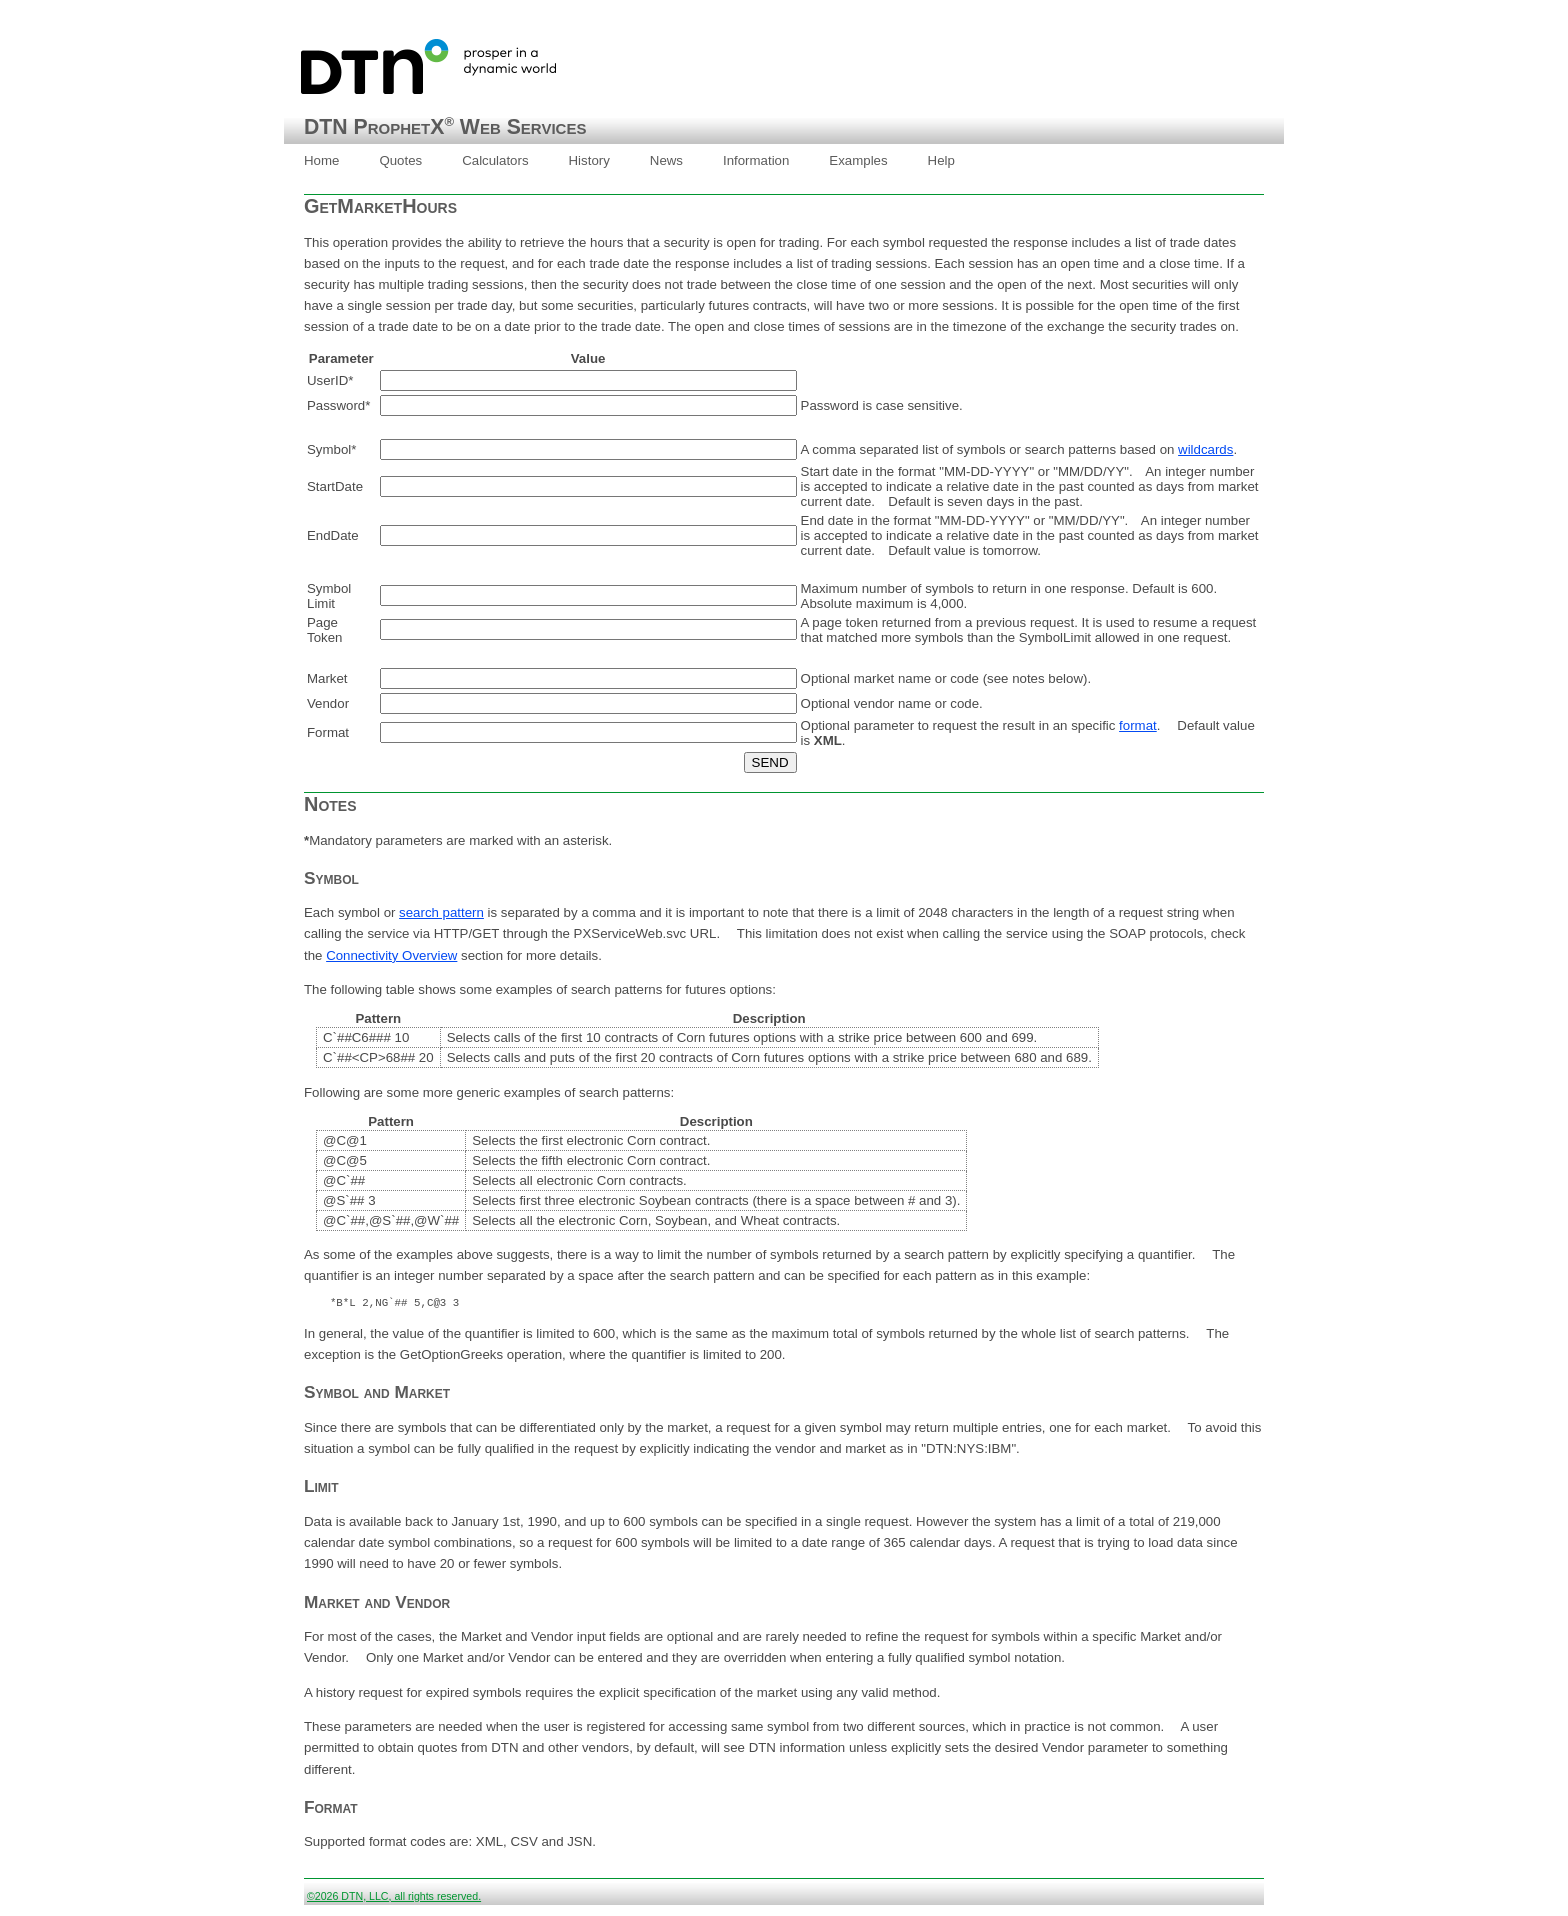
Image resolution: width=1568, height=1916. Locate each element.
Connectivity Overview (391, 955)
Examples (858, 160)
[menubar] (629, 161)
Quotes (400, 160)
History (589, 160)
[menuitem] (321, 161)
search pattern (441, 912)
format (1138, 725)
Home (321, 160)
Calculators (495, 160)
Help (941, 160)
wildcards (1205, 449)
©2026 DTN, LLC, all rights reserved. (394, 1899)
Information (756, 160)
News (666, 160)
